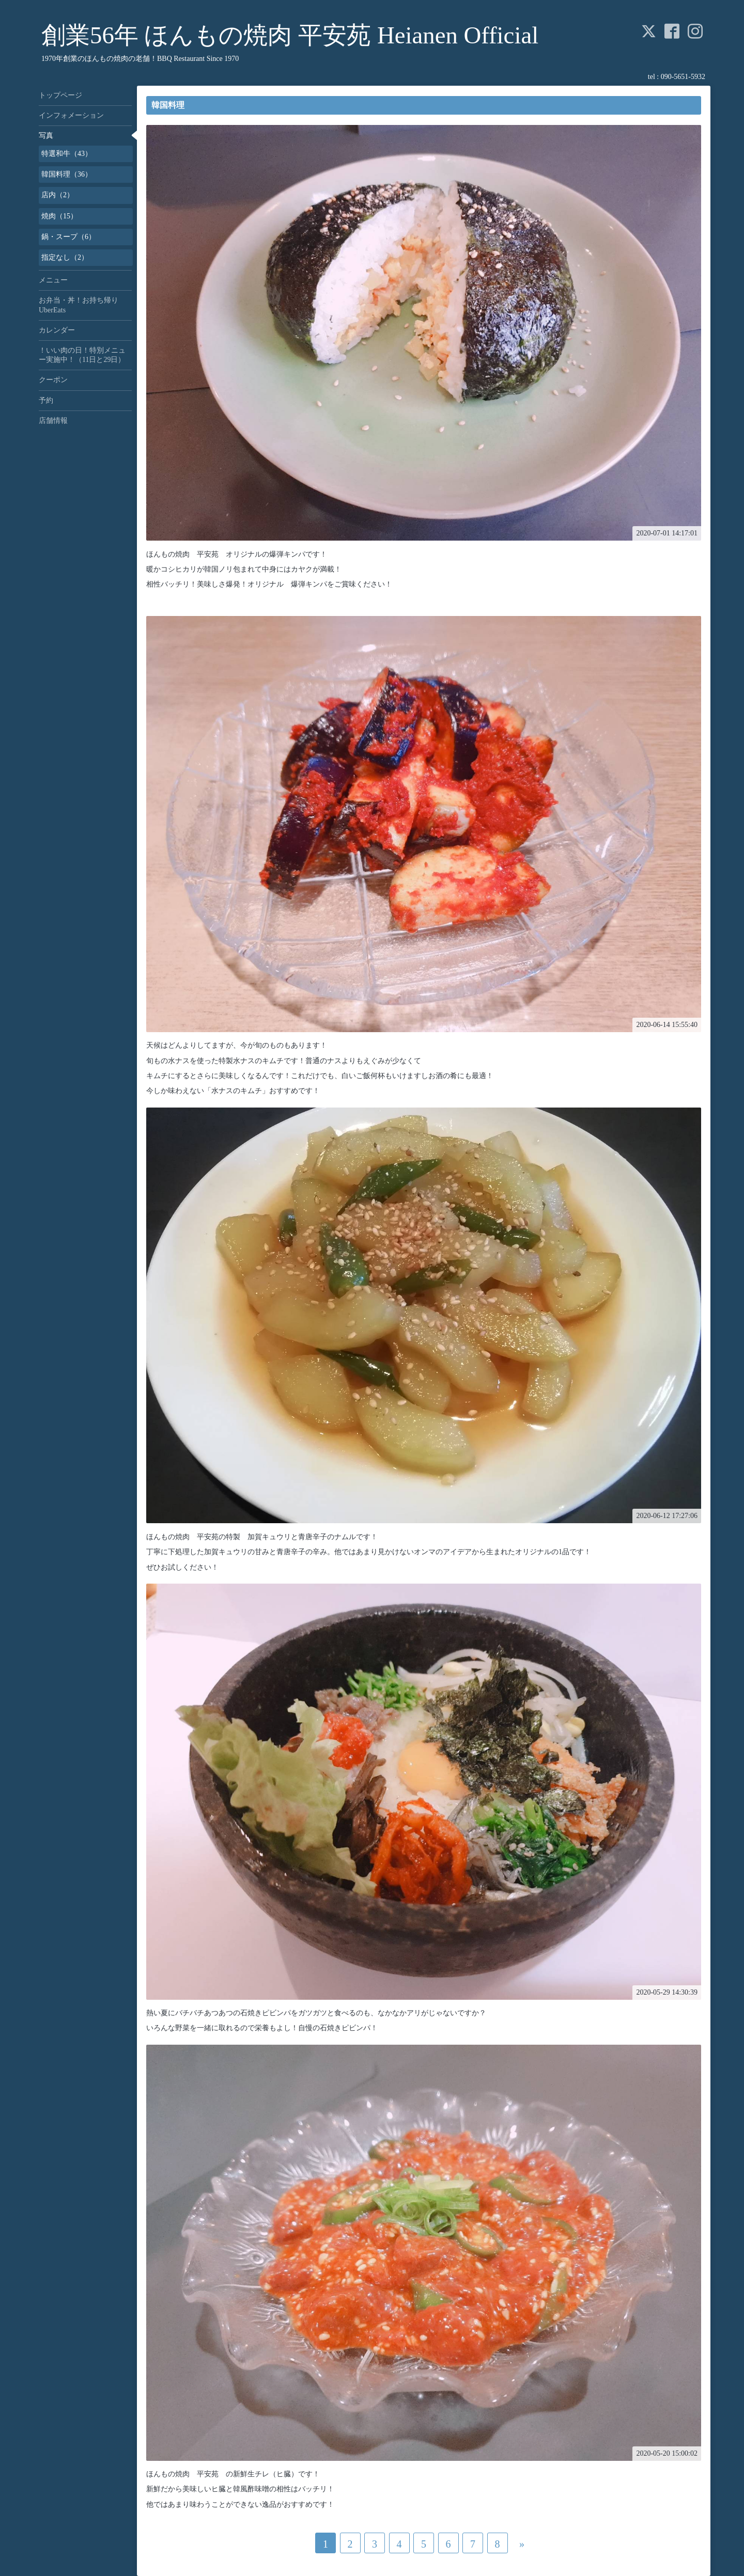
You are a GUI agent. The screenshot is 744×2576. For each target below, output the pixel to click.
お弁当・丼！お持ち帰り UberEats (82, 304)
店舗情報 (53, 420)
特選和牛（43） (66, 153)
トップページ (60, 95)
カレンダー (57, 330)
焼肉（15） (59, 216)
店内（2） (57, 195)
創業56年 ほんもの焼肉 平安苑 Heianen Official (289, 35)
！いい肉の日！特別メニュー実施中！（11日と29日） (82, 355)
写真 (46, 135)
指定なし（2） (64, 257)
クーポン (53, 380)
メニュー (53, 280)
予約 (46, 400)
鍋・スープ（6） (68, 237)
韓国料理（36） (66, 174)
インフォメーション (71, 115)
